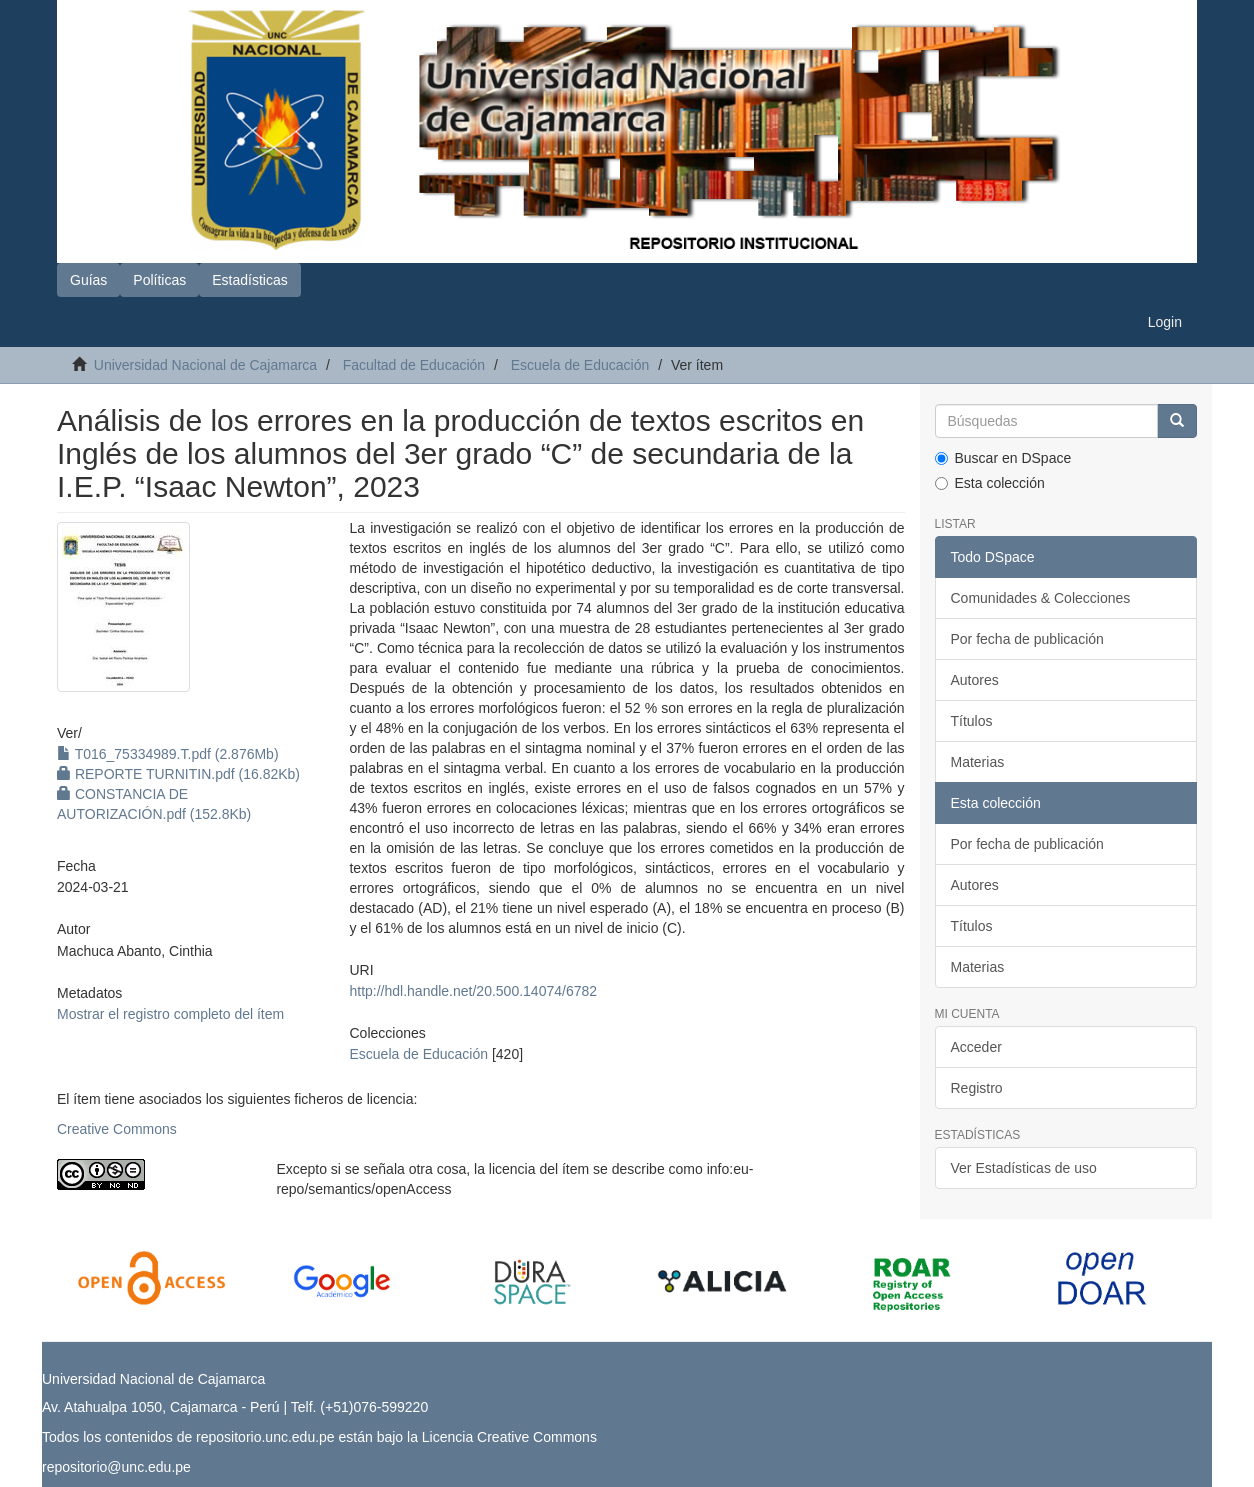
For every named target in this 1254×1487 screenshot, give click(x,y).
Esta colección (990, 483)
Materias (978, 762)
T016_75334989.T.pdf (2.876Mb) (168, 754)
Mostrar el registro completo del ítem (170, 1014)
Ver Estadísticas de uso (1024, 1168)
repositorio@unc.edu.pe (116, 1467)
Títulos (972, 721)
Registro (977, 1088)
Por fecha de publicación (1027, 639)
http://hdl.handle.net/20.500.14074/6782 (473, 991)
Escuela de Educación (580, 365)
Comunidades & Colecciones (1041, 598)
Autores (975, 680)
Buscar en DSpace (1003, 458)
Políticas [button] (159, 280)
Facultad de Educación (414, 365)
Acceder (976, 1047)
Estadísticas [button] (249, 280)
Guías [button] (88, 280)
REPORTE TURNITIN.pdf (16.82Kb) (178, 774)
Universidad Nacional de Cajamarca (205, 365)
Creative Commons (117, 1129)
